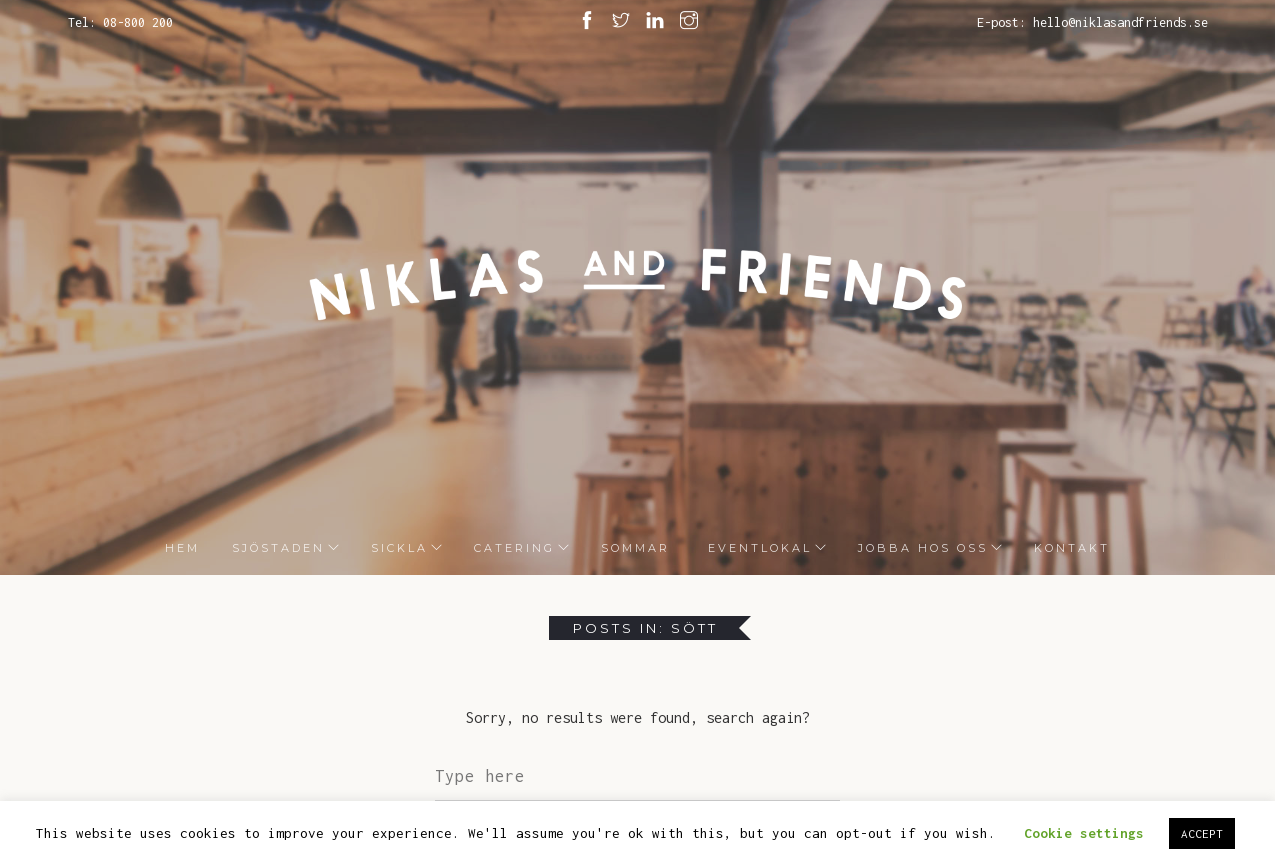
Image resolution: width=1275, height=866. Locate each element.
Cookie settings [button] (1084, 833)
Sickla (399, 548)
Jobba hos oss (923, 548)
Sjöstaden (278, 548)
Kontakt (1072, 548)
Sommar (635, 548)
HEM (182, 548)
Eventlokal (757, 548)
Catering (514, 548)
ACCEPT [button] (1202, 833)
